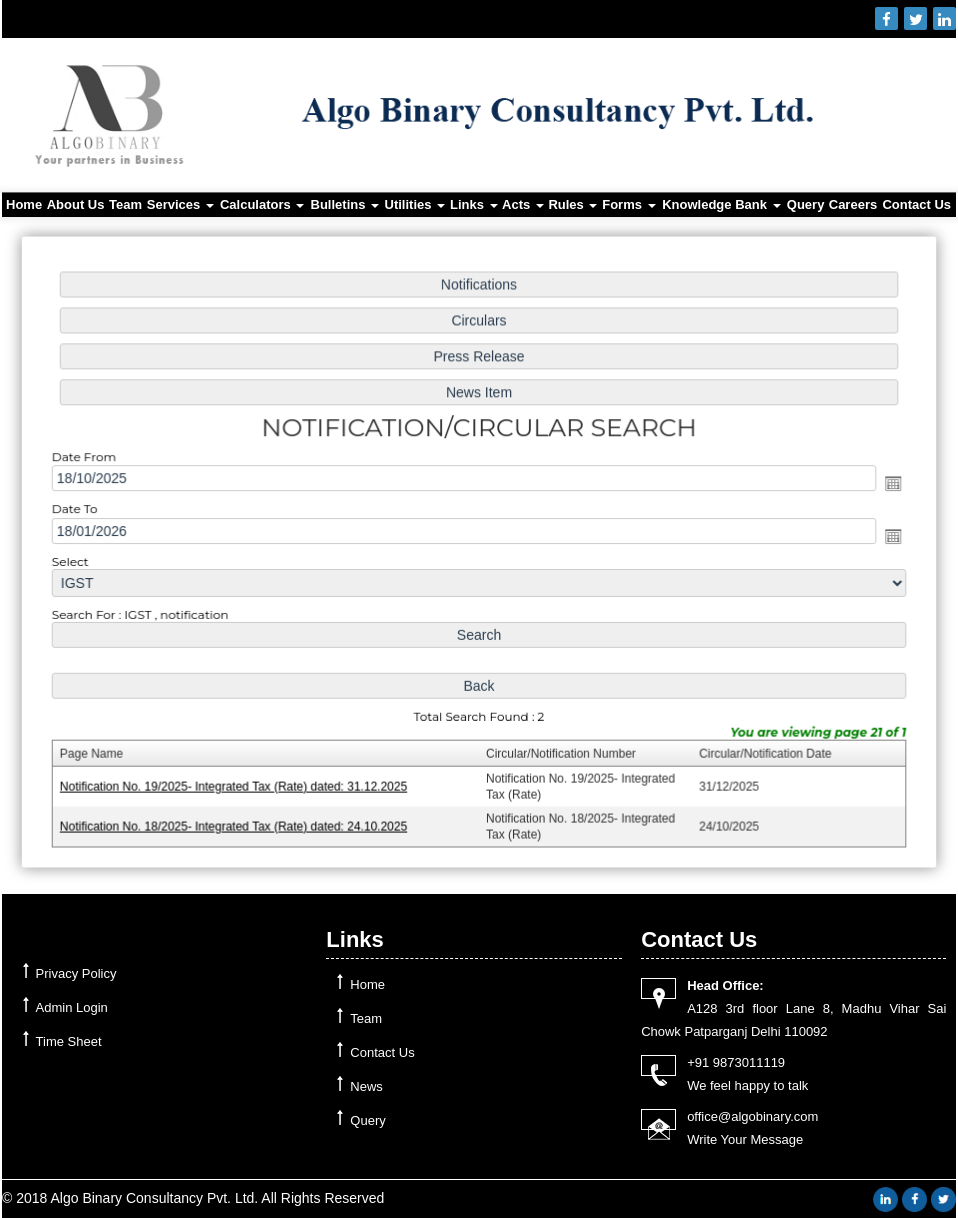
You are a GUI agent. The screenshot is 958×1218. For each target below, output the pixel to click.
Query (806, 204)
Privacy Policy (76, 973)
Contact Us (916, 204)
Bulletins (345, 204)
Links (474, 204)
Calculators (262, 204)
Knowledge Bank (721, 204)
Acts (523, 204)
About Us (76, 204)
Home (24, 204)
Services (180, 204)
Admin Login (72, 1007)
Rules (572, 204)
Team (125, 204)
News (366, 1086)
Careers (853, 204)
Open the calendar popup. (883, 484)
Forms (628, 204)
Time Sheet (69, 1041)
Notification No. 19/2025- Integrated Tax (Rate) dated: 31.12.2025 (239, 781)
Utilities (415, 204)
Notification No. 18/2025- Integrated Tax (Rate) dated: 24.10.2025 (239, 820)
